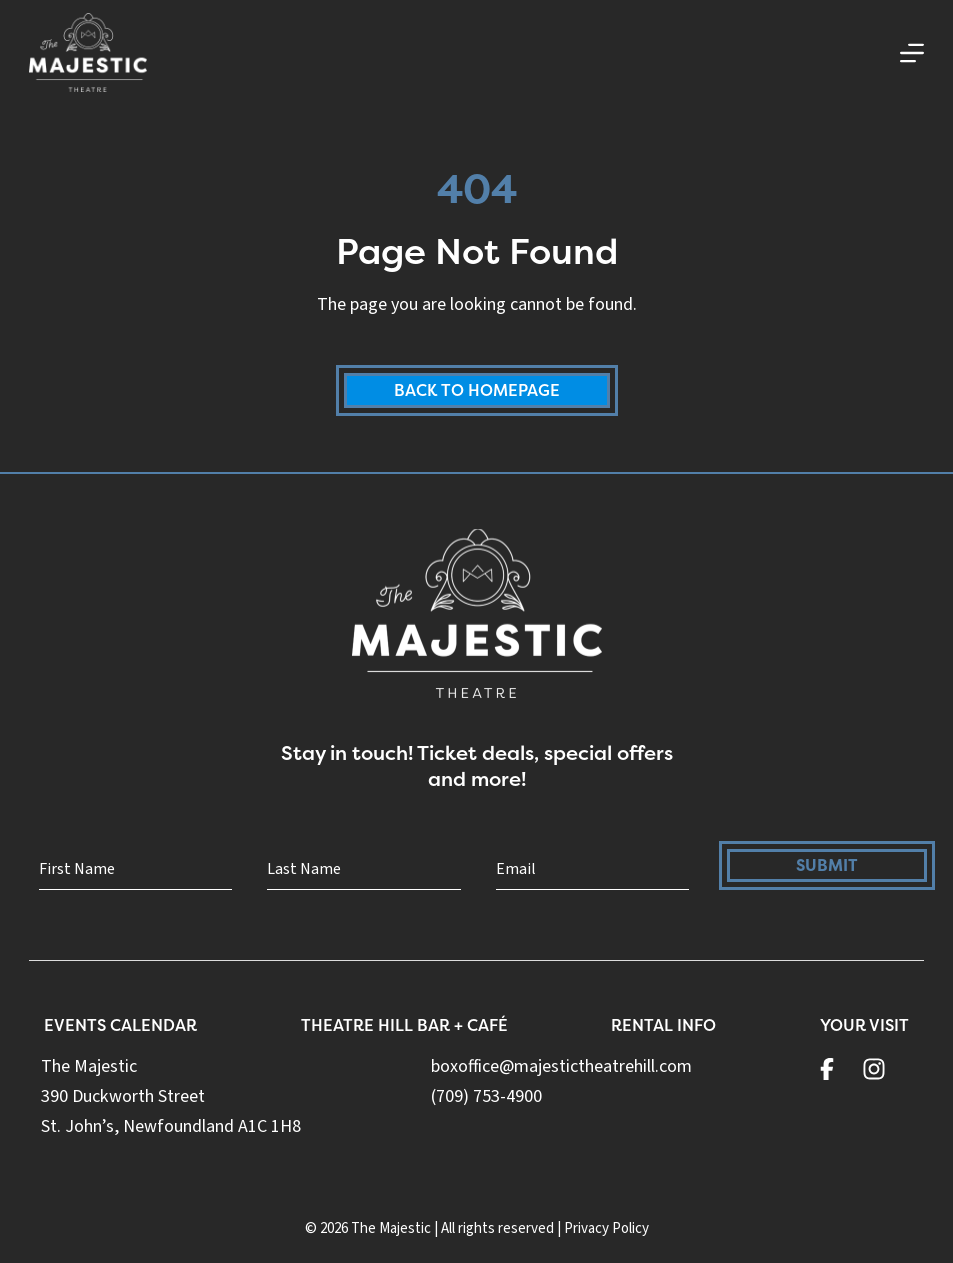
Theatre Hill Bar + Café (404, 1025)
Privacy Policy (606, 1228)
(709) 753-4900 (486, 1096)
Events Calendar (120, 1025)
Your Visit (864, 1025)
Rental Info (663, 1025)
